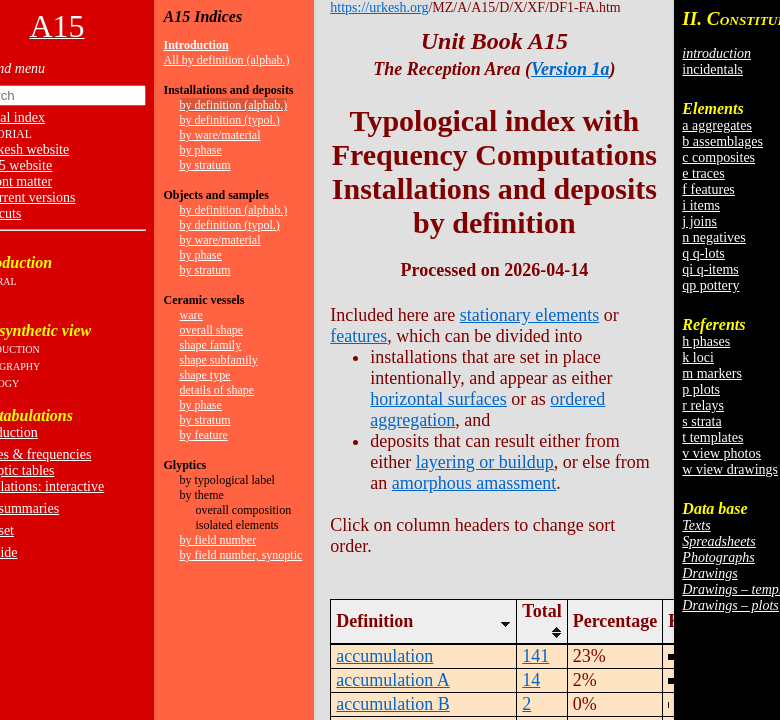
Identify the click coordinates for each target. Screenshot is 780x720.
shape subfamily (219, 360)
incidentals (712, 69)
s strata (701, 421)
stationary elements (529, 315)
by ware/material (220, 135)
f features (708, 189)
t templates (712, 437)
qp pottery (710, 285)
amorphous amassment (474, 483)
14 (531, 680)
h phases (706, 341)
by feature (204, 435)
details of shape (217, 390)
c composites (718, 157)
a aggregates (717, 125)
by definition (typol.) (230, 120)
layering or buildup (485, 462)
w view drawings (730, 469)
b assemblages (722, 141)
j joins (699, 221)
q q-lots (703, 253)
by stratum (205, 165)
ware (191, 315)
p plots (701, 389)
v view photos (721, 453)
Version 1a (570, 69)
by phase (201, 150)
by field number (218, 540)
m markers (711, 373)
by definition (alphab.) (234, 105)
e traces (703, 173)
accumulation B (392, 704)
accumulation (384, 656)
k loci (698, 357)
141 (535, 656)
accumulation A (392, 680)
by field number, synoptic (241, 555)
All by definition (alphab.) (227, 60)
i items (701, 205)
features (358, 336)
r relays (703, 405)
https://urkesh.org (379, 7)
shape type (205, 375)
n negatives (713, 237)
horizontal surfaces (438, 399)
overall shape (212, 330)
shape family (211, 345)
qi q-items (710, 269)
